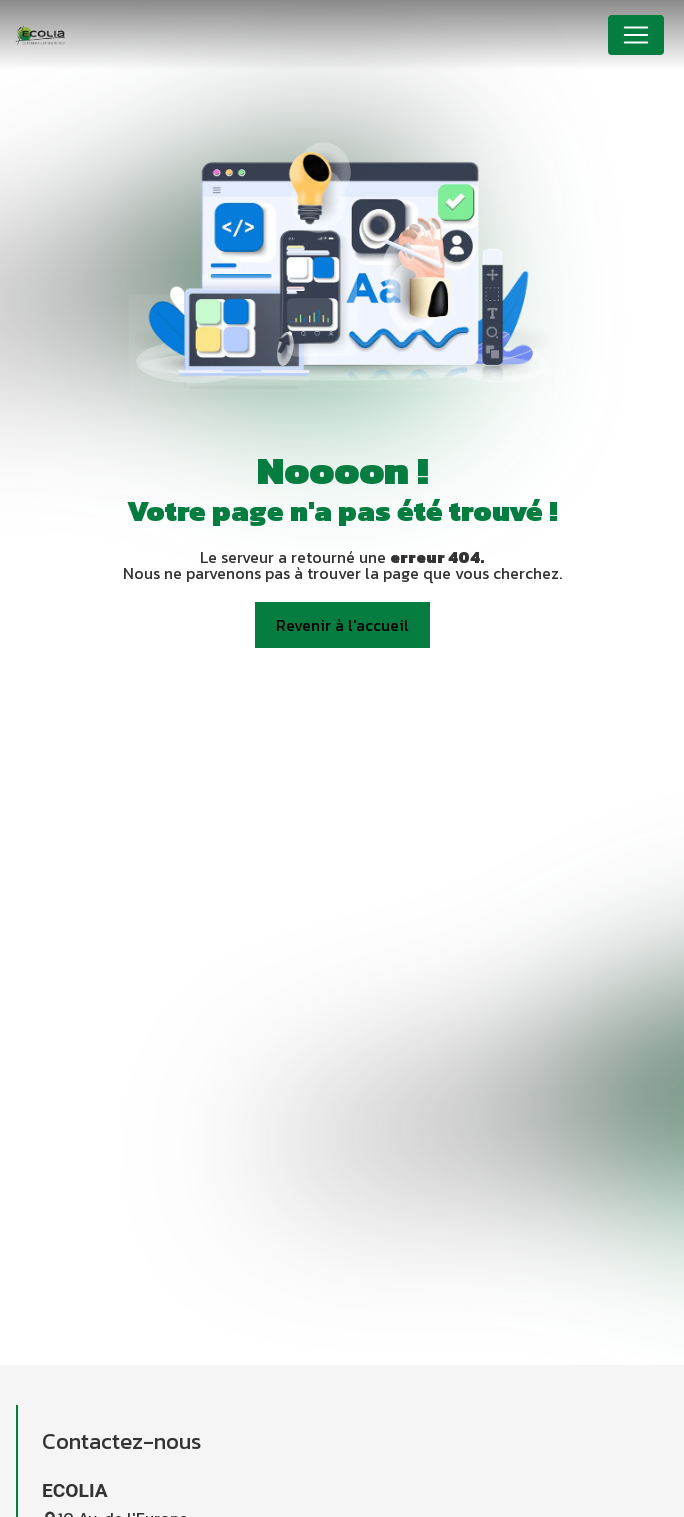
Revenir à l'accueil (342, 625)
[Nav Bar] (636, 35)
